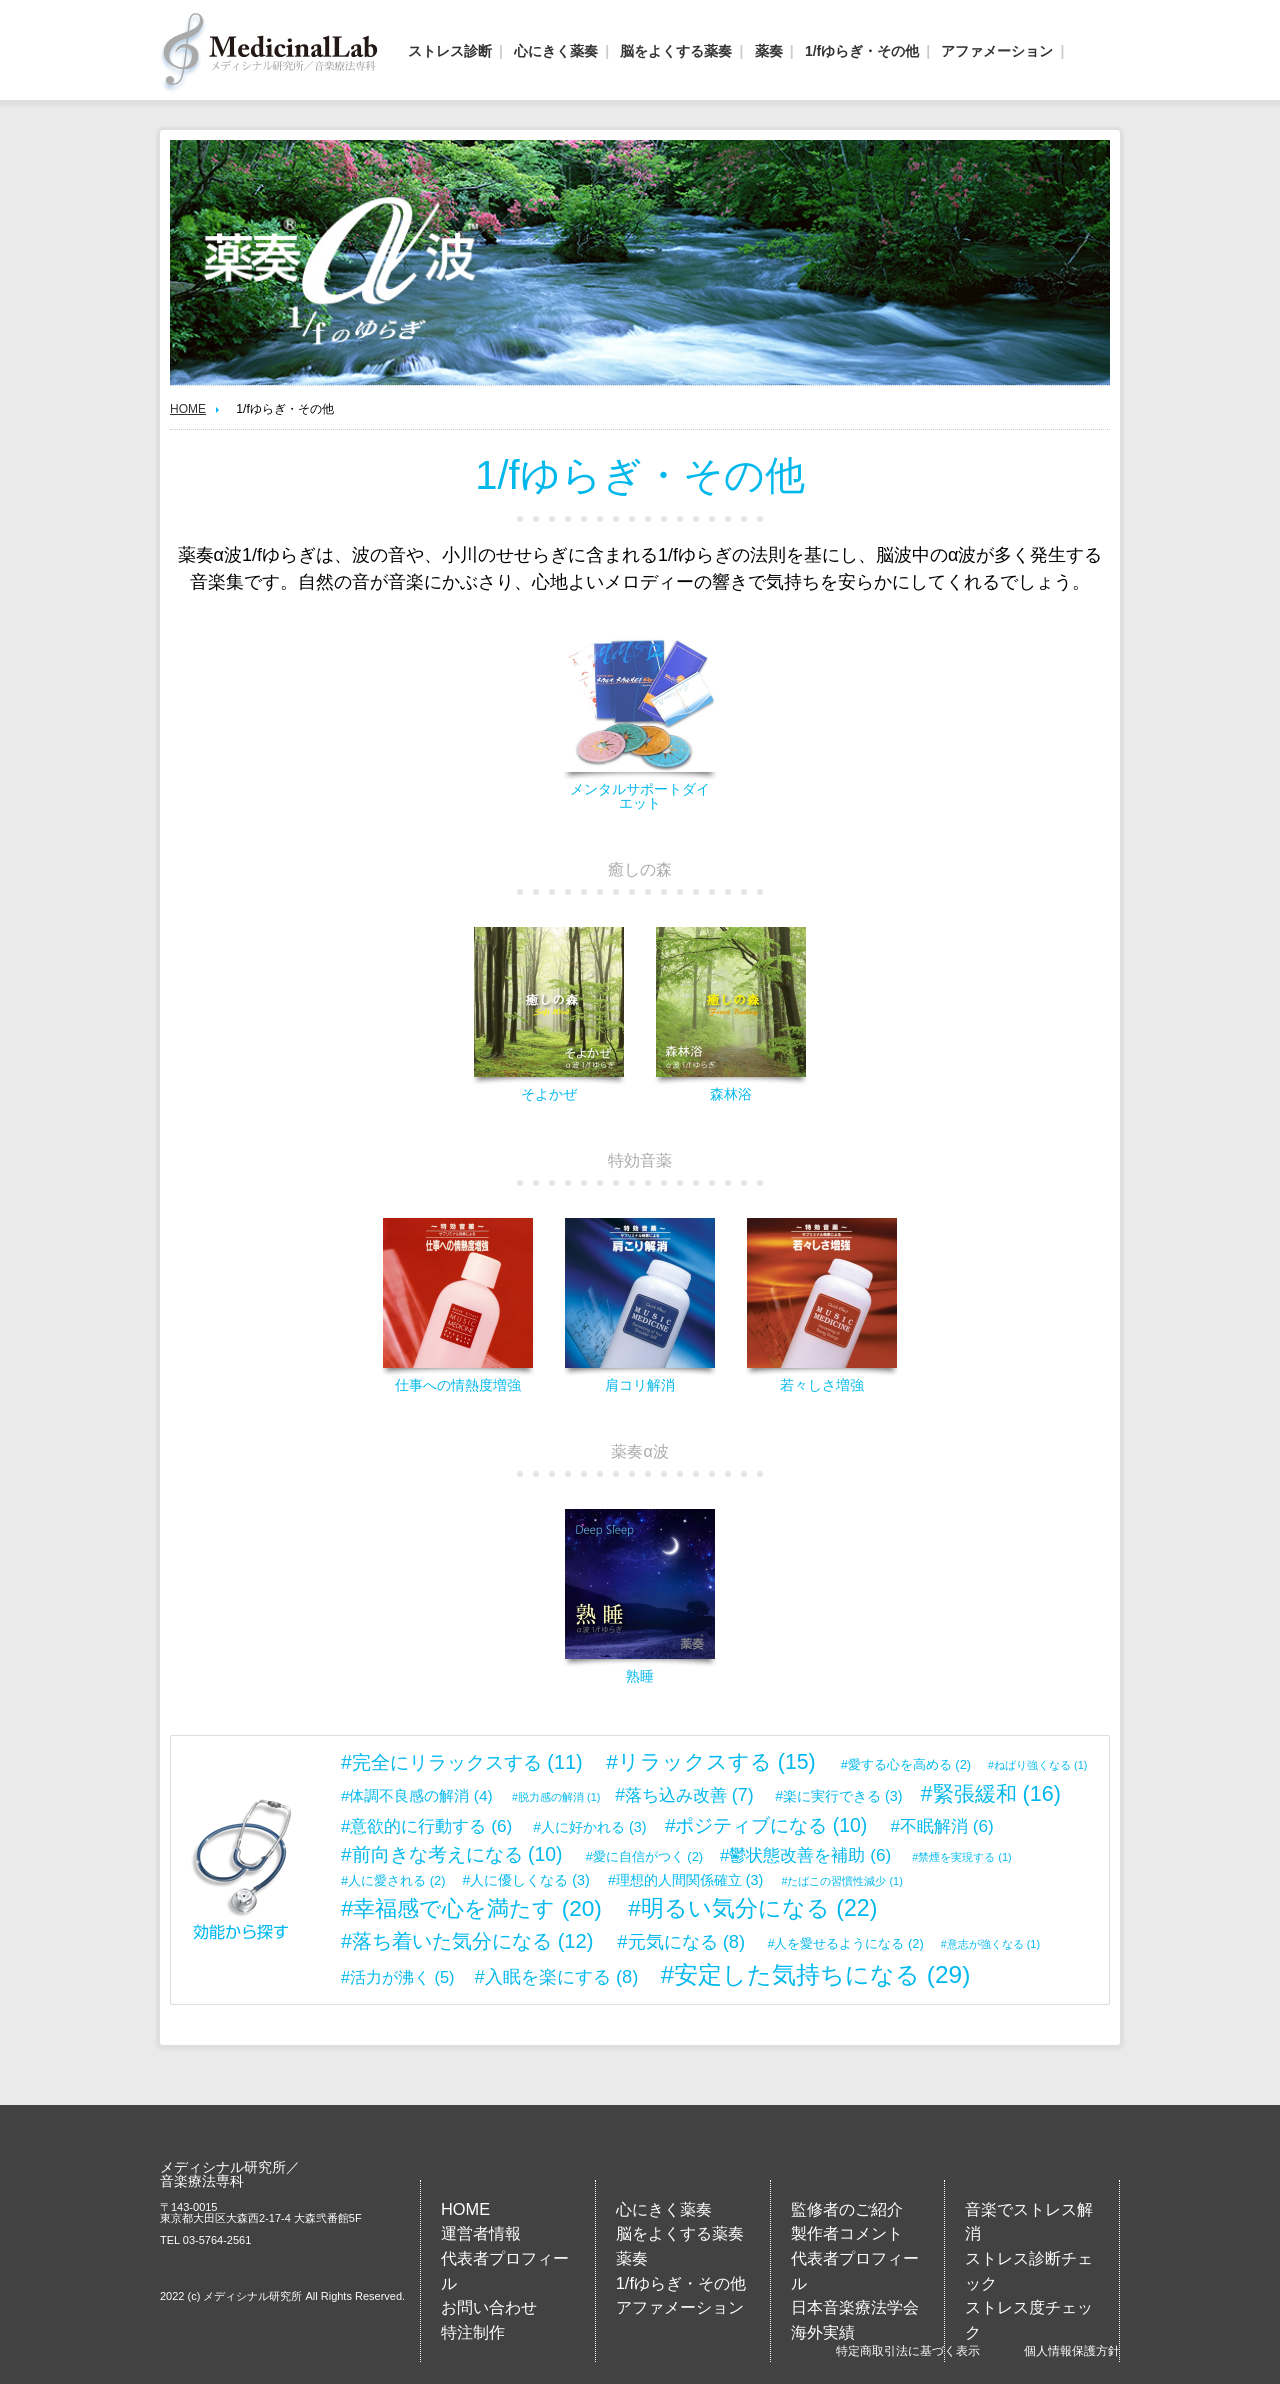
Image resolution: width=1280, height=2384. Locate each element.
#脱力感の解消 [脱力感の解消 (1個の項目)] (556, 1797)
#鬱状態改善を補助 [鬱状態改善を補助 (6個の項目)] (805, 1855)
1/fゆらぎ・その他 (862, 51)
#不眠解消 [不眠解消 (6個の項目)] (942, 1826)
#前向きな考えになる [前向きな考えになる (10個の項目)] (451, 1854)
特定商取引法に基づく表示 (908, 2351)
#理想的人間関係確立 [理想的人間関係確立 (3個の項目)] (685, 1880)
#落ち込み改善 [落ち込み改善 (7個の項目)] (684, 1795)
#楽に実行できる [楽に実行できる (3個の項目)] (838, 1796)
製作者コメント (847, 2233)
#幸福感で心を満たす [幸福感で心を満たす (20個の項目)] (471, 1908)
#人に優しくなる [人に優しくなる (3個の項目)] (525, 1880)
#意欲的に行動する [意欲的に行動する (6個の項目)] (426, 1826)
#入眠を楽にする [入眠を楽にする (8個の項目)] (557, 1976)
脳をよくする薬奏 (676, 51)
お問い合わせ (489, 2307)
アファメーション (997, 51)
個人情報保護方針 (1072, 2351)
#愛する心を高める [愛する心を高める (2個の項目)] (906, 1764)
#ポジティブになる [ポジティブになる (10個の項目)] (766, 1825)
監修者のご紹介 (847, 2209)
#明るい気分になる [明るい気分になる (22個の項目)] (752, 1908)
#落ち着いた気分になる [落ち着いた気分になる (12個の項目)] (467, 1941)
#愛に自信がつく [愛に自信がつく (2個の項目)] (644, 1856)
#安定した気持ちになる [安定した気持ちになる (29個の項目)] (816, 1974)
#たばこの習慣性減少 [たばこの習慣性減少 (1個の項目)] (842, 1881)
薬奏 (769, 51)
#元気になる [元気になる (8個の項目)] (682, 1941)
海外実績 (823, 2332)
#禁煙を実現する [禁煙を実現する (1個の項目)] (961, 1857)
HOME (188, 409)
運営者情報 (481, 2233)
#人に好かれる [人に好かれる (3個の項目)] (589, 1827)
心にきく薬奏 (556, 51)
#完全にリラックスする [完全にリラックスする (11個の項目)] (462, 1762)
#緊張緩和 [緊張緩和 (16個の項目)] (991, 1793)
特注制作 (473, 2332)
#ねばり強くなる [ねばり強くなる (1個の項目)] (1037, 1765)
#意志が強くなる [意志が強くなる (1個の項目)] (990, 1944)
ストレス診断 (450, 51)
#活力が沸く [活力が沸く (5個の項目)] (398, 1977)
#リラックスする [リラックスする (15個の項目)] (710, 1762)
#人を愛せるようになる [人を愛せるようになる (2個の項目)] (845, 1943)
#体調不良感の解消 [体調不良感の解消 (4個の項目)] (417, 1795)
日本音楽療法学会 (855, 2307)
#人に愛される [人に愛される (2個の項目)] (393, 1880)
